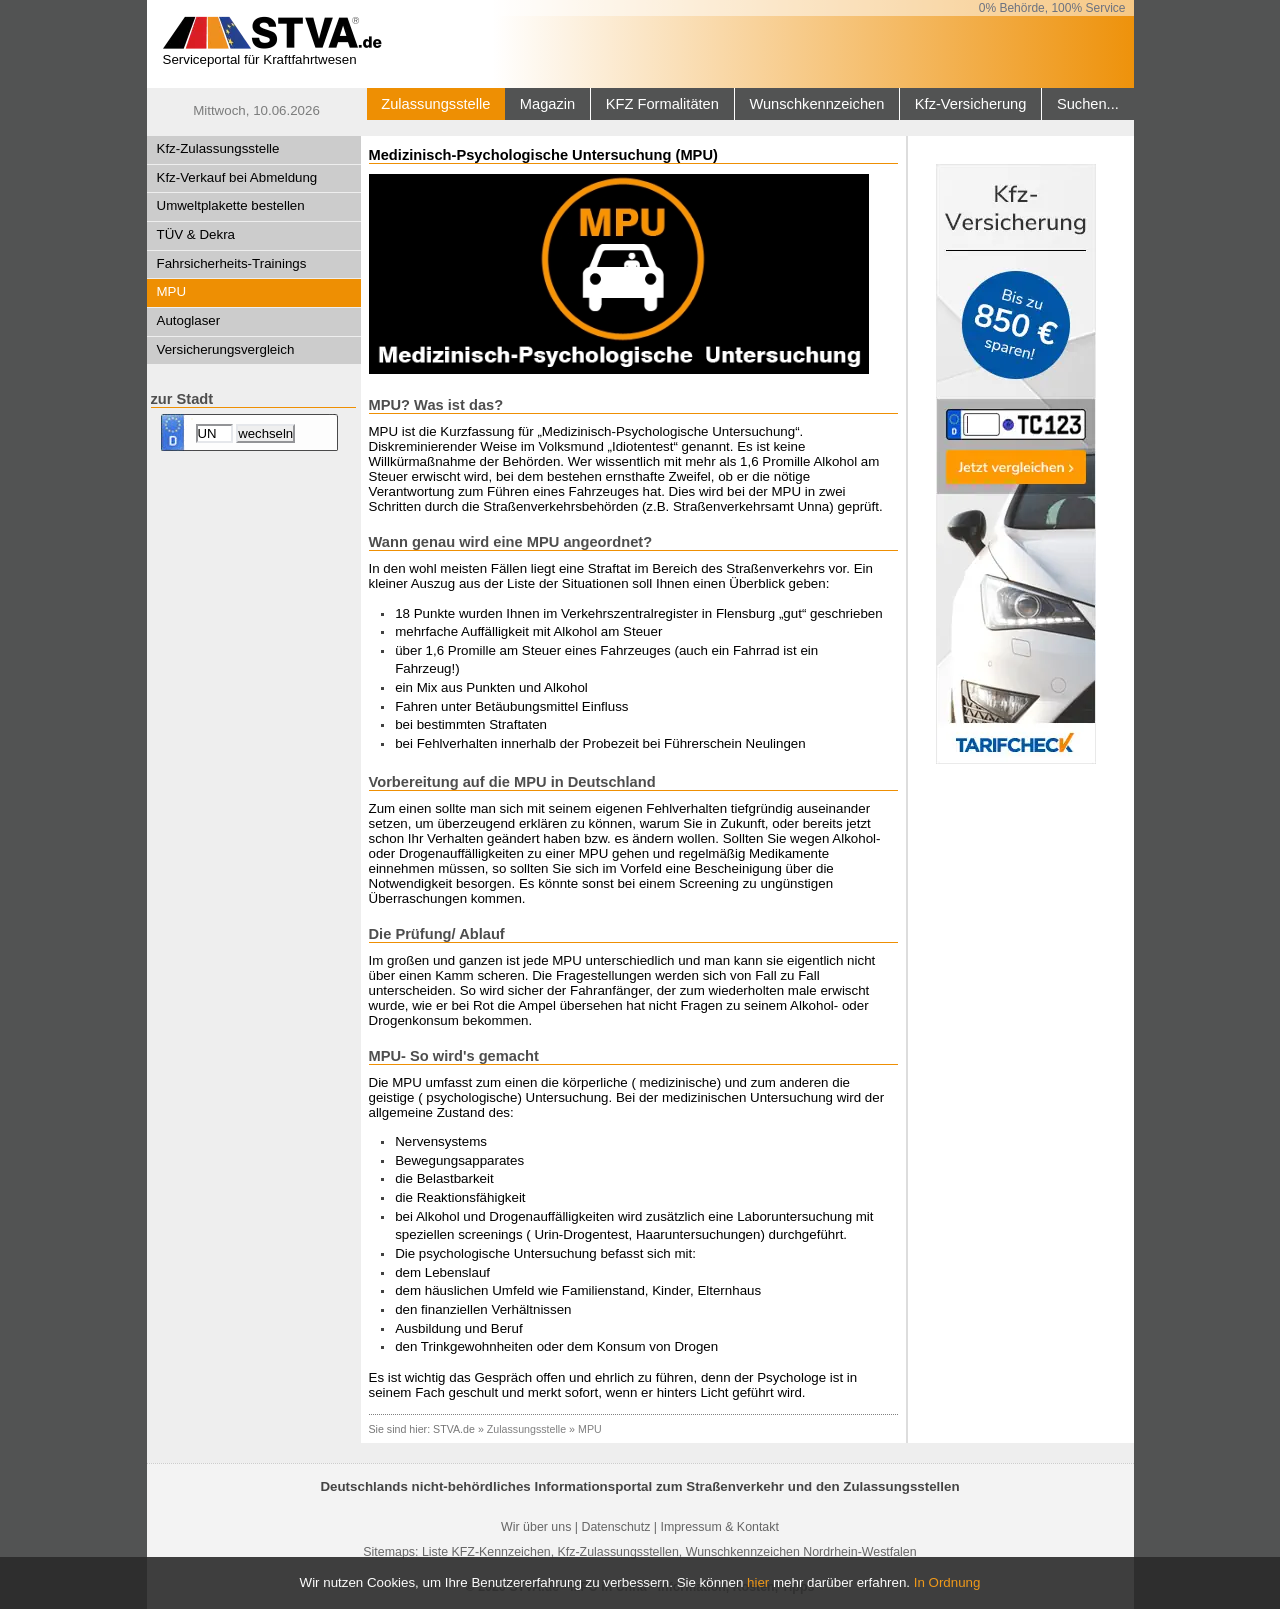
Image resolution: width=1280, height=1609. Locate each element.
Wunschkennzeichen (816, 104)
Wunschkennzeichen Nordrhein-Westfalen (801, 1552)
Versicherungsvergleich (226, 349)
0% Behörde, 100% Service (1052, 8)
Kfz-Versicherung (971, 104)
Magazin (547, 104)
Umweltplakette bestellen (231, 205)
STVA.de (454, 1429)
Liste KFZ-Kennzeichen (486, 1552)
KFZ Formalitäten (662, 104)
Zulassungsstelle (435, 104)
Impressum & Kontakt (719, 1527)
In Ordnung (947, 1582)
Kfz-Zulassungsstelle (218, 148)
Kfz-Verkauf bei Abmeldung (237, 177)
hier (758, 1582)
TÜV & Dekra (196, 234)
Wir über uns (536, 1527)
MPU (172, 291)
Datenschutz (615, 1527)
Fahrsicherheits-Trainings (232, 263)
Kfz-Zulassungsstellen (618, 1552)
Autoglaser (189, 320)
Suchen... (1088, 104)
